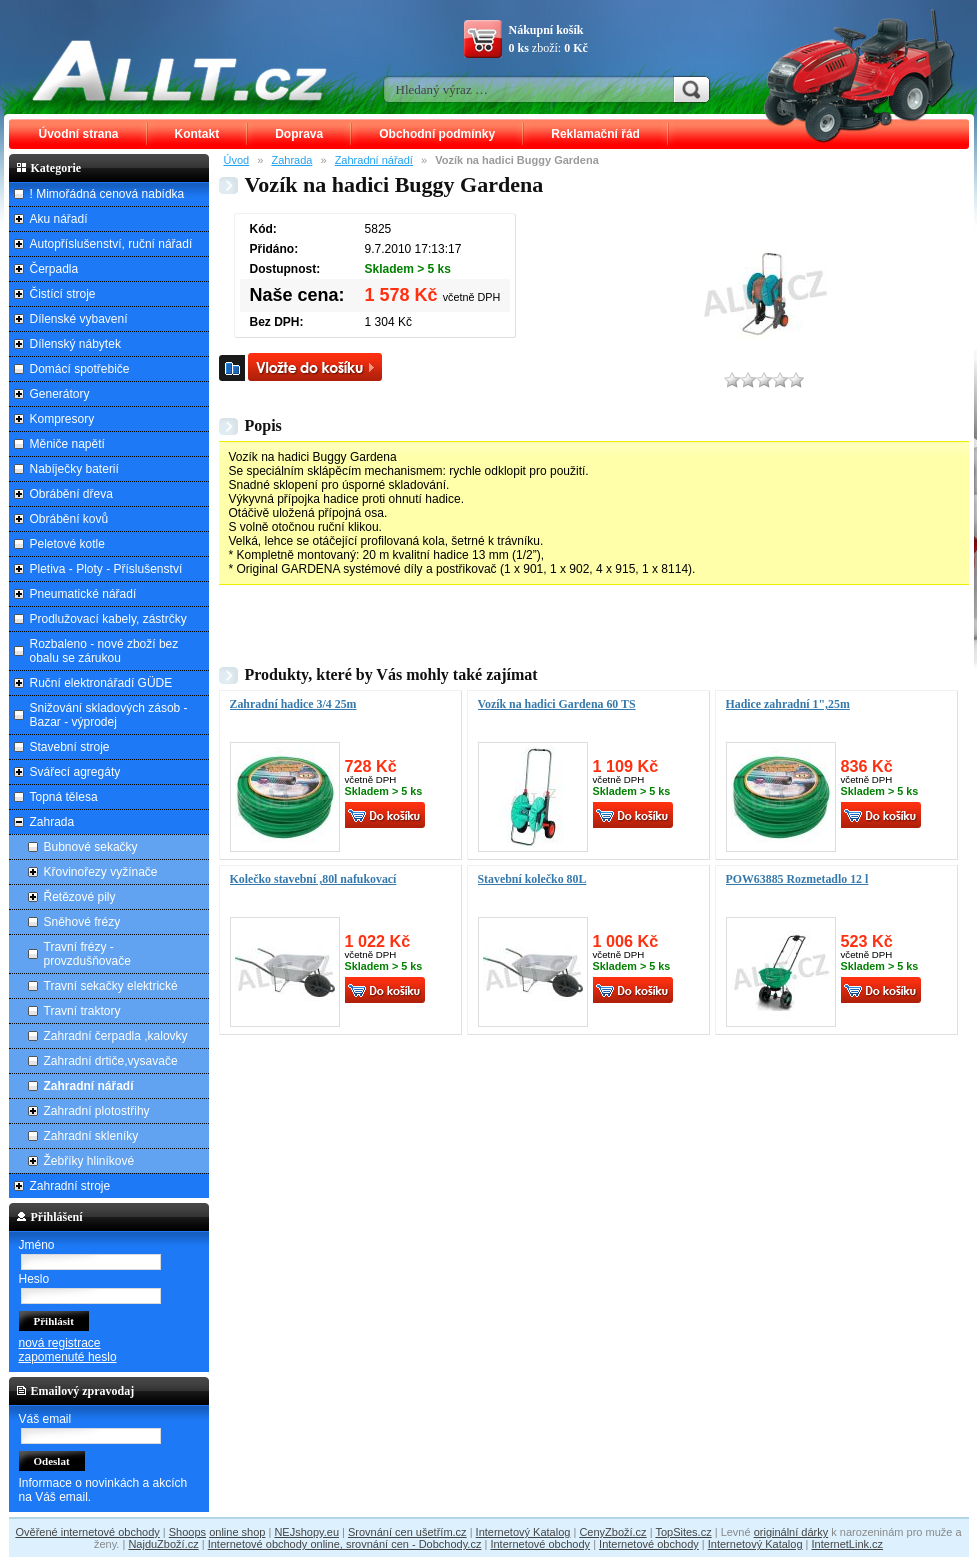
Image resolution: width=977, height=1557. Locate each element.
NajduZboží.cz (163, 1544)
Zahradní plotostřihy (97, 1111)
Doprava (299, 134)
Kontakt (197, 134)
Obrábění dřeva (71, 494)
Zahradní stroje (70, 1186)
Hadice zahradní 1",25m (788, 704)
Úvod (237, 160)
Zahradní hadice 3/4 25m (293, 704)
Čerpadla (54, 269)
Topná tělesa (64, 797)
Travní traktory (82, 1011)
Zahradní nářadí (374, 160)
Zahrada (291, 160)
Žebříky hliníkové (89, 1161)
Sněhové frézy (82, 922)
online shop (237, 1532)
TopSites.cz (683, 1532)
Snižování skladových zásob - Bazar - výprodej (109, 715)
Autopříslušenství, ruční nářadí (111, 244)
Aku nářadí (59, 219)
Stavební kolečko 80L (532, 879)
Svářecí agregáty (75, 772)
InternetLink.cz (848, 1544)
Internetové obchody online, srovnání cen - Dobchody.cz (345, 1544)
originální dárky (791, 1532)
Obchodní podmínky (437, 134)
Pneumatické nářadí (83, 594)
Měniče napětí (67, 444)
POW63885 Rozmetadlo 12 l (797, 879)
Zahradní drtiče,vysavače (111, 1061)
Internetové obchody (540, 1544)
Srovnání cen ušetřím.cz (407, 1532)
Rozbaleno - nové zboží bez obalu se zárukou (104, 651)
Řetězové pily (80, 897)
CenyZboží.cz (612, 1532)
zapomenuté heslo (68, 1357)
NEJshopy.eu (306, 1532)
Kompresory (62, 419)
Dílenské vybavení (79, 319)
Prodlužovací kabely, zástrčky (108, 619)
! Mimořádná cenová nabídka (107, 194)
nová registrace (60, 1343)
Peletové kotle (67, 544)
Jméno (37, 1245)
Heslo (34, 1279)
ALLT (180, 70)
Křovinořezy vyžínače (101, 872)
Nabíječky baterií (74, 469)
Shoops (187, 1532)
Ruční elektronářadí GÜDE (101, 683)
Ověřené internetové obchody (87, 1532)
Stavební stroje (70, 747)
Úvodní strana (79, 134)
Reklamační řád (595, 134)
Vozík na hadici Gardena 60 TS (557, 704)
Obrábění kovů (69, 519)
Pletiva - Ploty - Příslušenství (106, 569)
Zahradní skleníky (91, 1136)
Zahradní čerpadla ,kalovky (116, 1036)
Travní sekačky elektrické (111, 986)
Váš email (45, 1419)
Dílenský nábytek (75, 344)
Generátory (60, 394)
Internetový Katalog (523, 1532)
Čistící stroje (63, 294)
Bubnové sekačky (91, 847)
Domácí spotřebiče (80, 369)
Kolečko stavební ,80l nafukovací (313, 879)
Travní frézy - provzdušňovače (87, 954)
